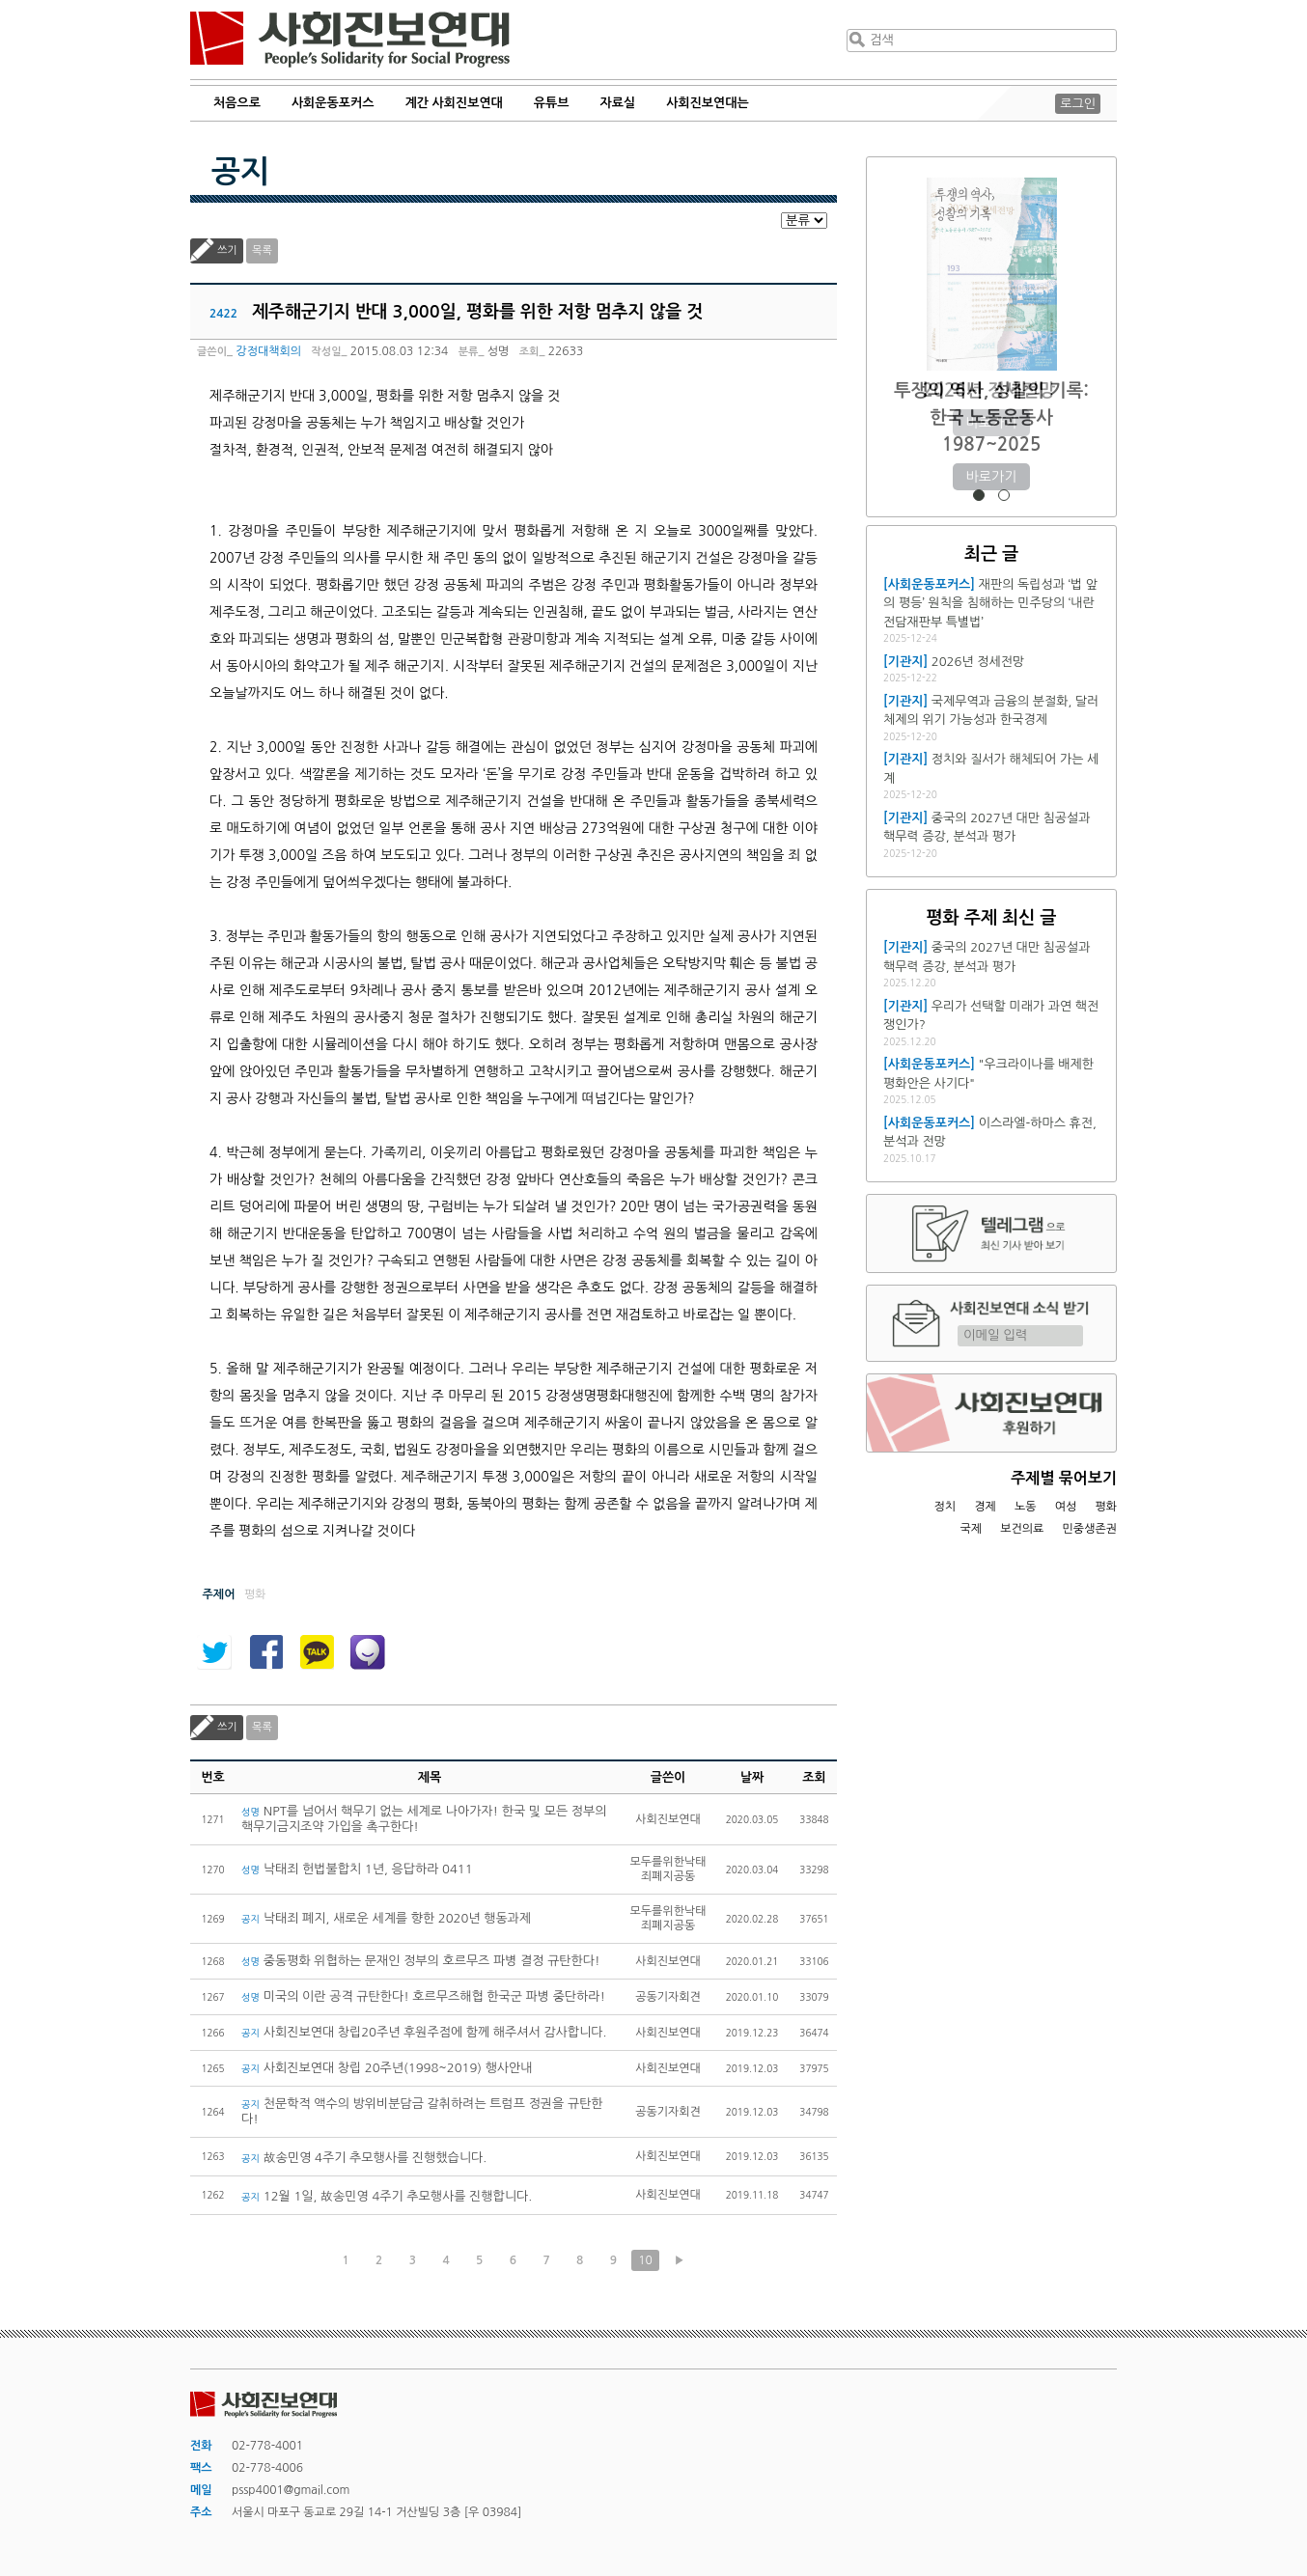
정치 (944, 1506)
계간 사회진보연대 (453, 103)
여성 (1066, 1506)
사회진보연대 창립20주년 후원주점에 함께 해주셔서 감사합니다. (423, 2032)
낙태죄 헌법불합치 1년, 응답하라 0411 (357, 1869)
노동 (1026, 1506)
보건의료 (1021, 1529)
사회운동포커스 (333, 103)
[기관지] (905, 661)
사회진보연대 (350, 40)
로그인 (1078, 103)
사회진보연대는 (707, 103)
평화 (1106, 1506)
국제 (971, 1529)
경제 (985, 1506)
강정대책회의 (268, 351)
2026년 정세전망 (992, 390)
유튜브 (552, 103)
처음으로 (237, 103)
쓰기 (227, 250)
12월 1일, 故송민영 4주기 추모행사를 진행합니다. (386, 2196)
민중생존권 (1090, 1529)
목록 (262, 250)
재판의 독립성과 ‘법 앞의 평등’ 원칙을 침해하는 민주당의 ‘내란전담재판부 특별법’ (990, 603)
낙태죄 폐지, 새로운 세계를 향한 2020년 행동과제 (386, 1918)
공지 (240, 171)
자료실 (618, 103)
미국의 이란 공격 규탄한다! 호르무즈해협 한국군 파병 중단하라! (423, 1996)
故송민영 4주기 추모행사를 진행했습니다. (364, 2157)
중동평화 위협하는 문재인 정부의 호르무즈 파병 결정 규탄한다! (420, 1960)
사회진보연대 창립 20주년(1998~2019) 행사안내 (387, 2068)
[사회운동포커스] (929, 584)
